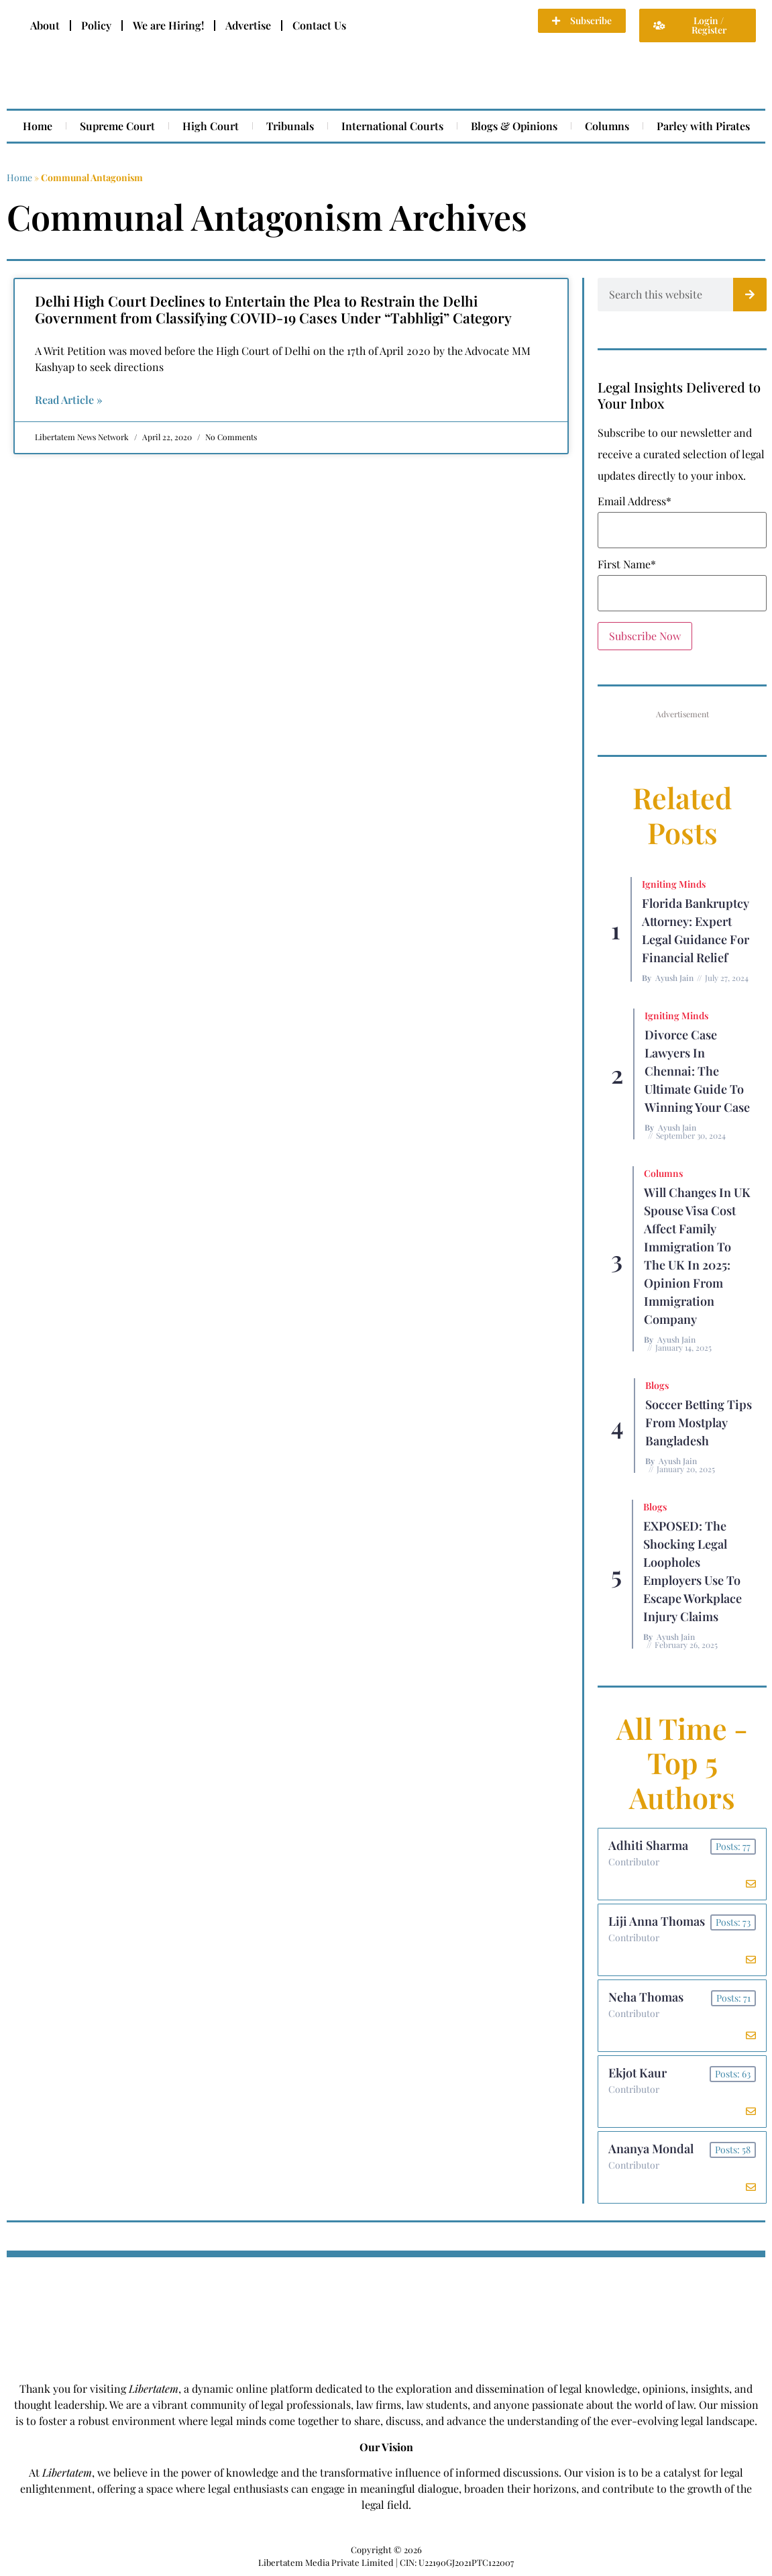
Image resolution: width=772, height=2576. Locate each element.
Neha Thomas (645, 1997)
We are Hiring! (168, 25)
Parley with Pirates (703, 126)
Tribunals (290, 126)
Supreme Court (117, 126)
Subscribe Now (645, 636)
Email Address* (634, 501)
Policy (96, 25)
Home (37, 126)
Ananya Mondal (651, 2149)
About (45, 25)
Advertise (248, 25)
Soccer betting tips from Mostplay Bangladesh (698, 1422)
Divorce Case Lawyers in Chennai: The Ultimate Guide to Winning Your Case (697, 1071)
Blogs (657, 1385)
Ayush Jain (674, 978)
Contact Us (319, 25)
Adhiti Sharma (648, 1845)
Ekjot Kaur (637, 2073)
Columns (607, 126)
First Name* (627, 564)
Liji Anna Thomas (656, 1921)
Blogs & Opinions (514, 126)
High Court (210, 126)
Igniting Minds (674, 884)
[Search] (750, 294)
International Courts (392, 126)
